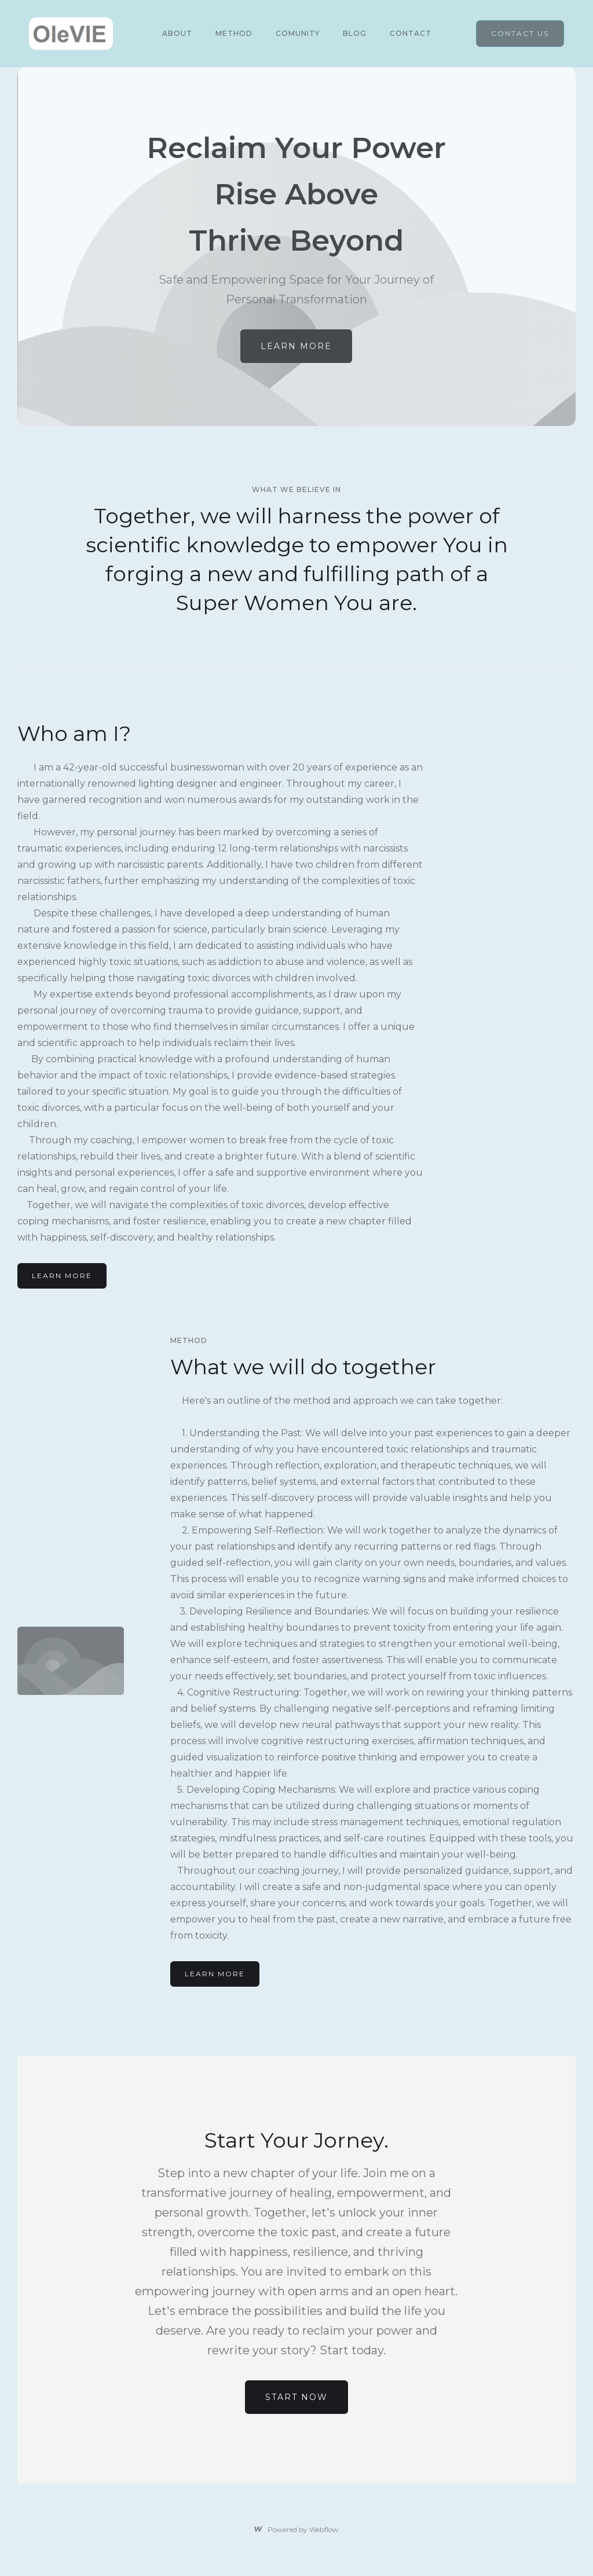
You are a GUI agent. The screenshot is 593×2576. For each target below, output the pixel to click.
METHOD (233, 33)
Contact (410, 33)
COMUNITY (298, 33)
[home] (71, 33)
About (177, 33)
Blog (355, 33)
